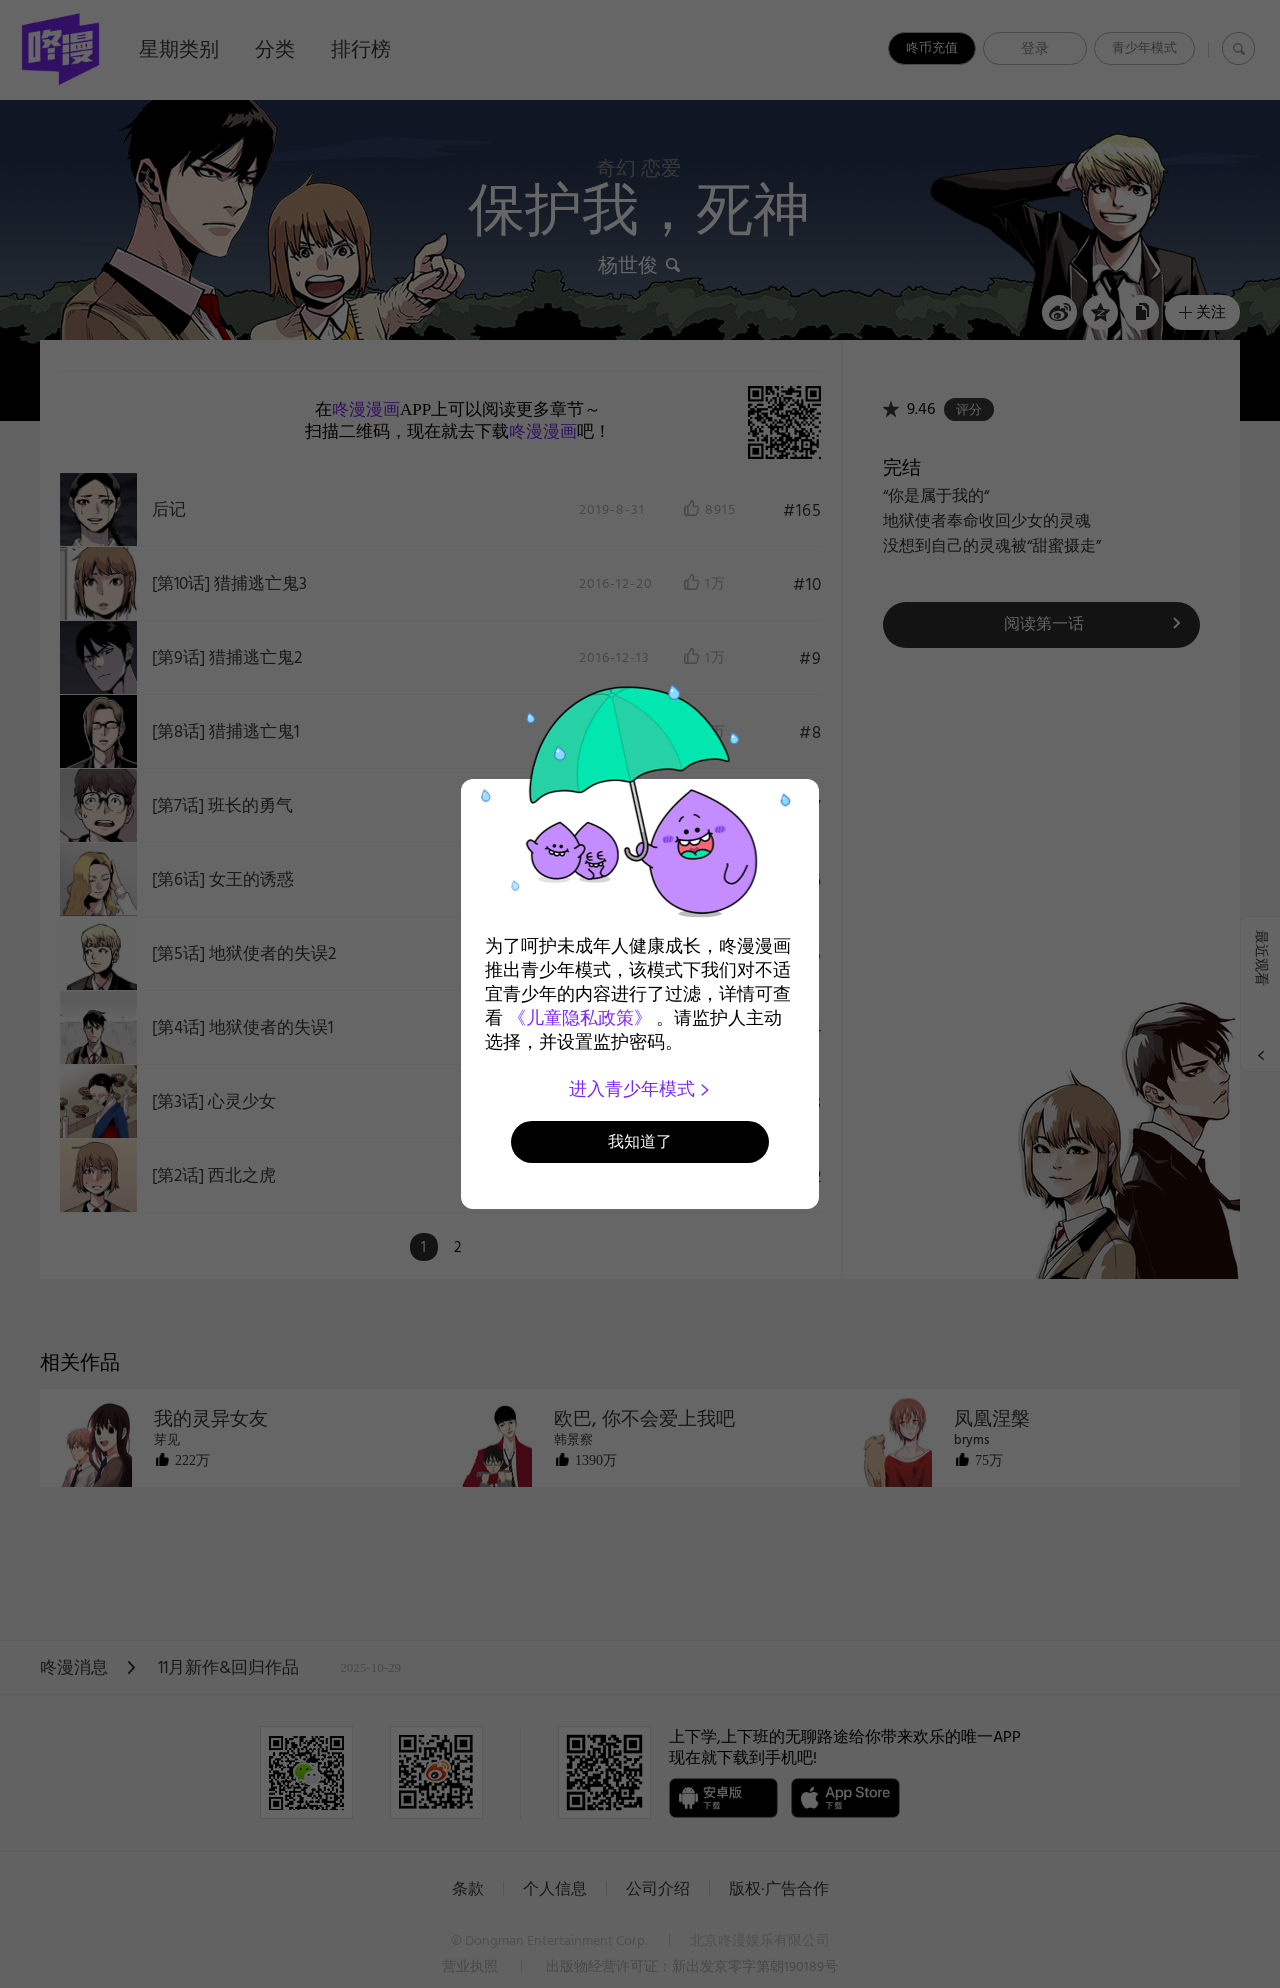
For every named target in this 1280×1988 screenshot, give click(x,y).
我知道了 (640, 1141)
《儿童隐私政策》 (580, 1018)
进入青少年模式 (640, 1089)
